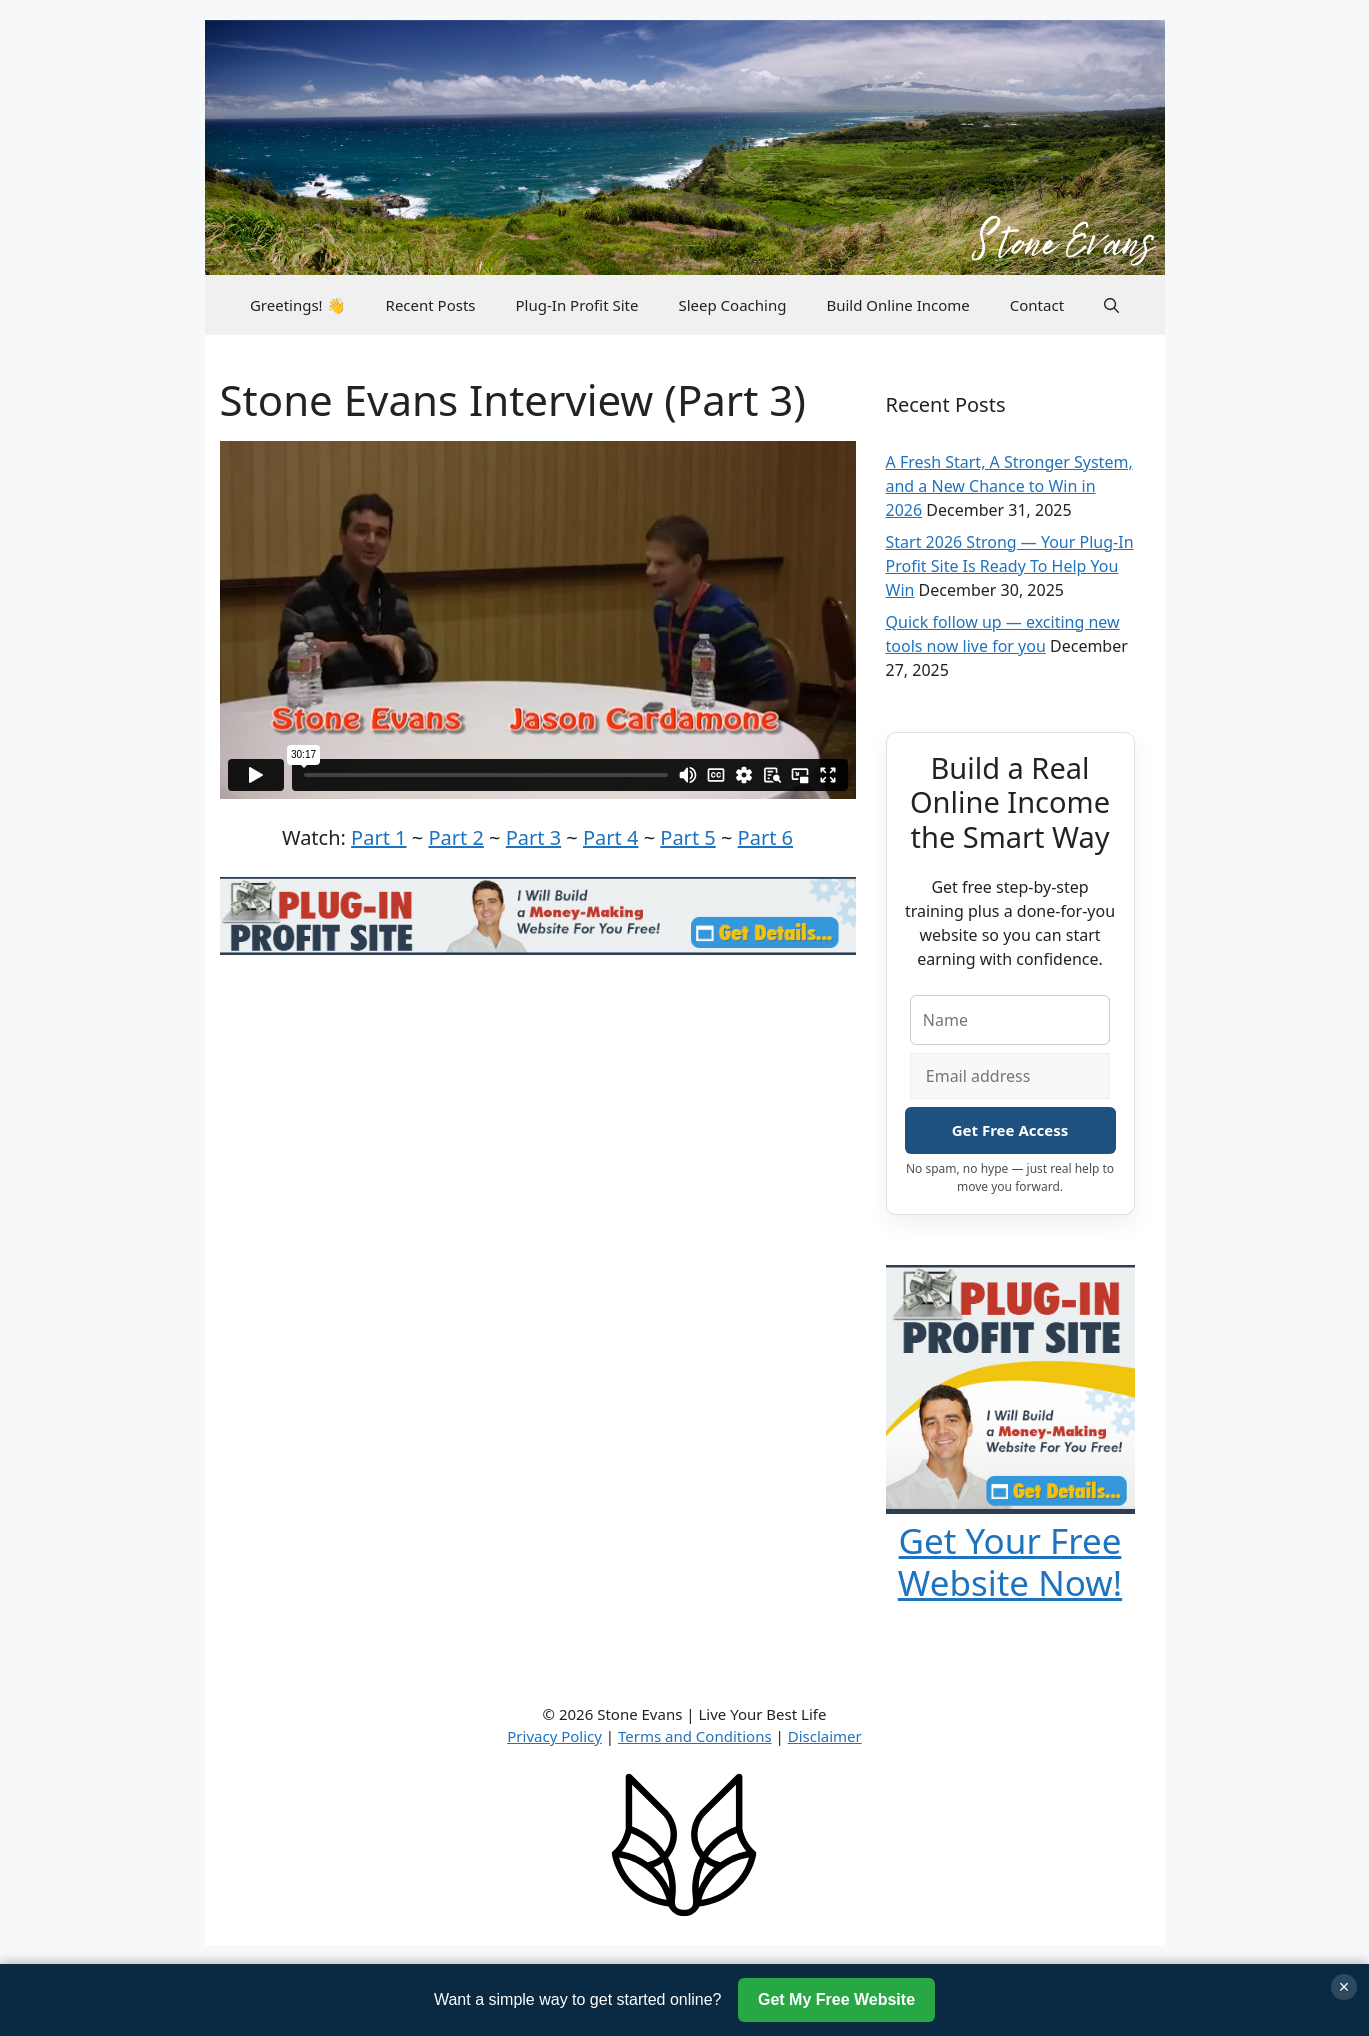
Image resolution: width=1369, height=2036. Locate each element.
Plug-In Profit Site (577, 305)
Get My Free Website (836, 1999)
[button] (1111, 305)
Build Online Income (897, 305)
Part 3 (533, 837)
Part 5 (687, 837)
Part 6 (765, 837)
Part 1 (378, 837)
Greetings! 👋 (298, 305)
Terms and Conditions (695, 1736)
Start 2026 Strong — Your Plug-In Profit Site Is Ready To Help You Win (1010, 566)
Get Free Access (1010, 1130)
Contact (1037, 305)
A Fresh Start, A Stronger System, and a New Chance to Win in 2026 (1009, 486)
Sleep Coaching (732, 305)
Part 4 (610, 837)
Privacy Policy (554, 1736)
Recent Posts (431, 305)
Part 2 (455, 837)
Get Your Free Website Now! (1010, 1561)
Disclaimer (825, 1736)
